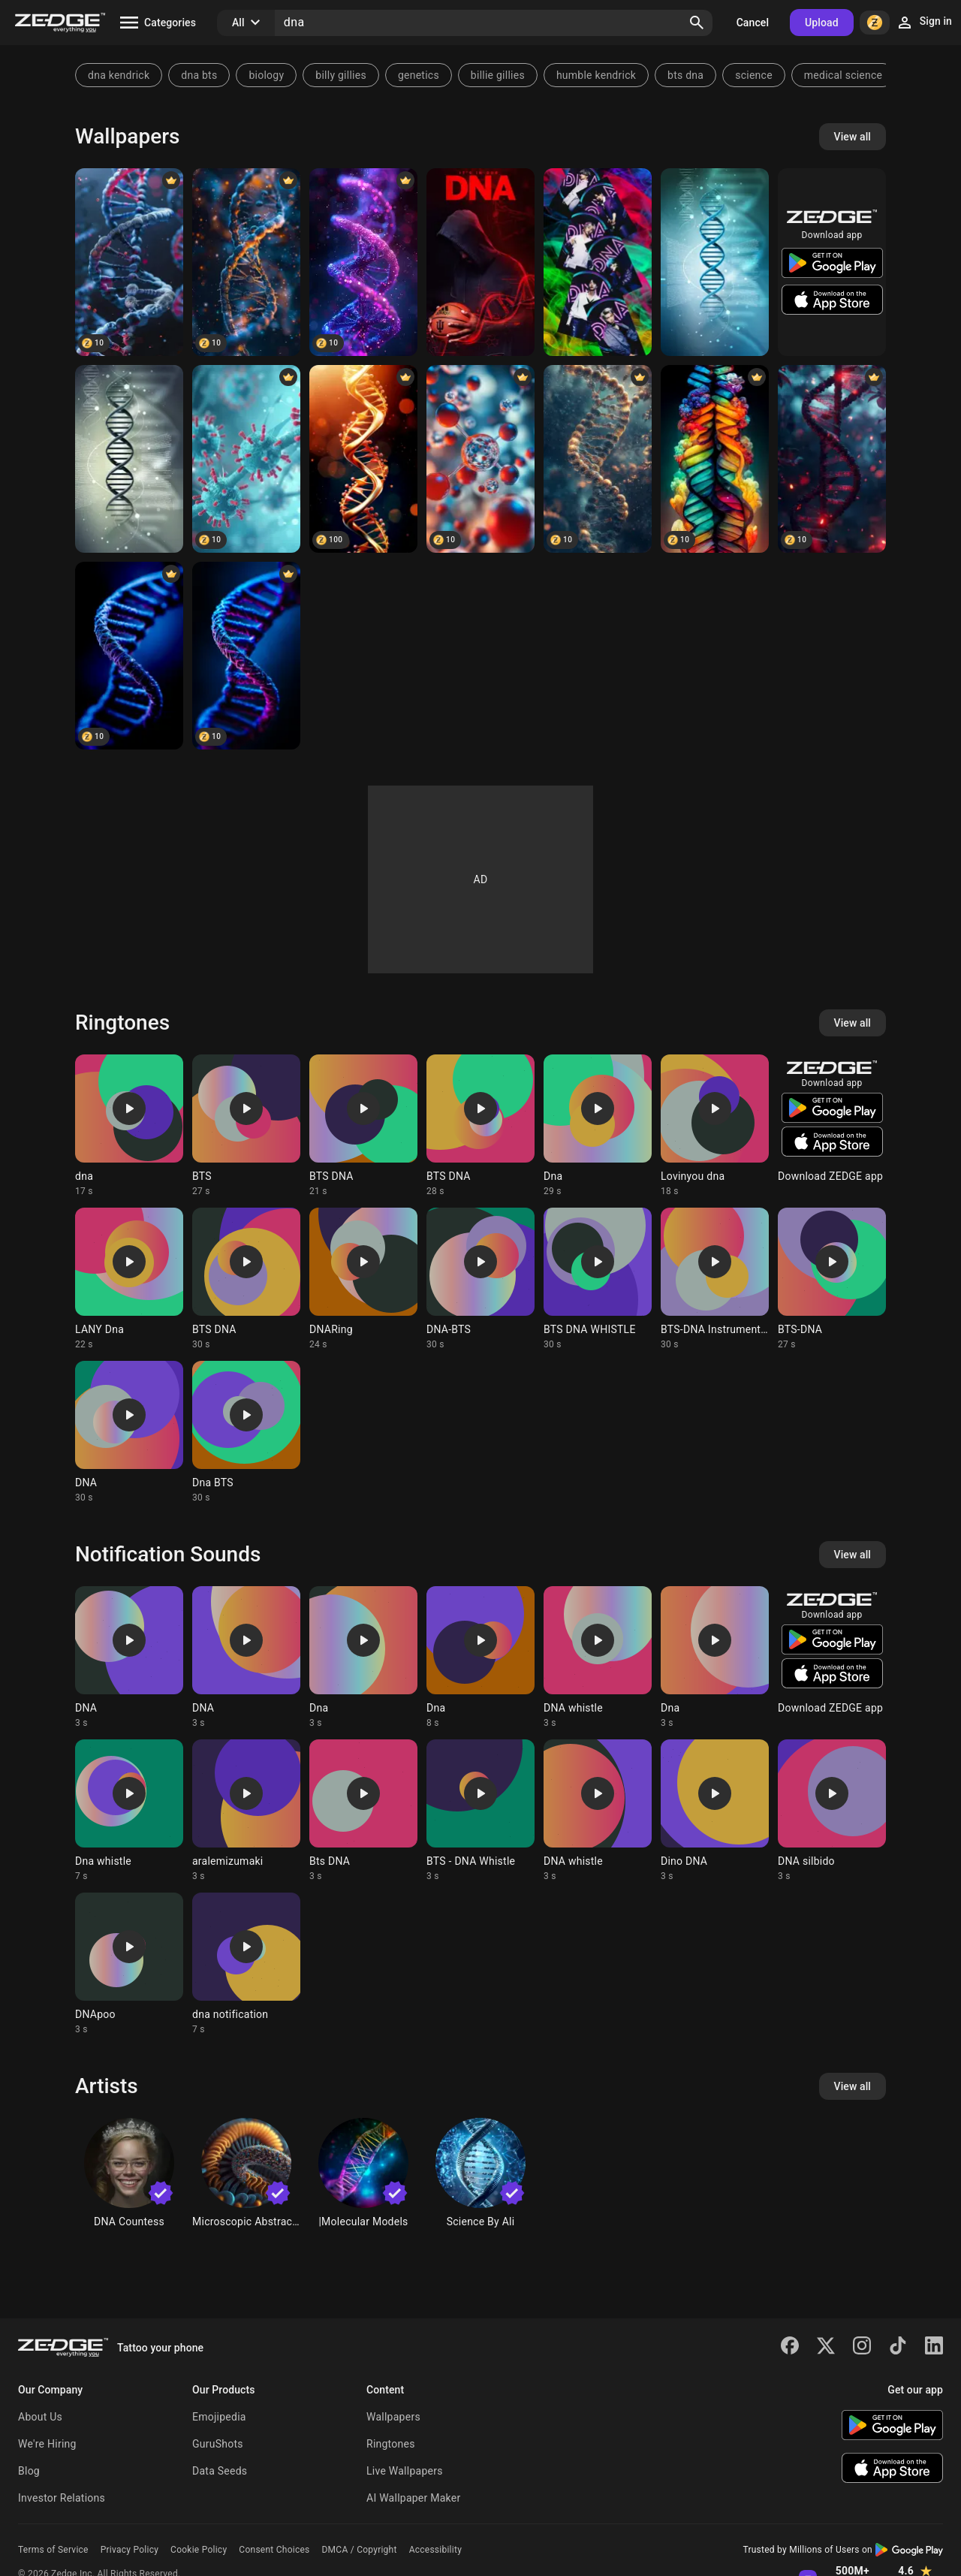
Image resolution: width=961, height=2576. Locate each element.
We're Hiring (47, 2444)
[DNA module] (246, 262)
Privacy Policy (129, 2549)
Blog (29, 2471)
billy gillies (340, 75)
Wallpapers (393, 2417)
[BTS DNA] (598, 262)
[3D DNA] (715, 262)
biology (266, 75)
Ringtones (390, 2444)
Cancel (753, 23)
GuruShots (217, 2444)
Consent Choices (274, 2549)
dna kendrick (118, 75)
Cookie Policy (198, 2549)
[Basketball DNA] (480, 262)
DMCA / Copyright (358, 2549)
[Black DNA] (832, 459)
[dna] (129, 459)
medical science (843, 75)
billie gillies (498, 75)
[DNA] (129, 262)
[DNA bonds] (480, 459)
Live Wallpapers (404, 2471)
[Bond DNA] (598, 459)
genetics (418, 75)
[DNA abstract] (363, 459)
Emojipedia (219, 2417)
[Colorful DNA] (715, 459)
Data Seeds (219, 2471)
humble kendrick (596, 75)
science (754, 75)
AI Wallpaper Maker (413, 2498)
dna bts (199, 75)
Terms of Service (53, 2549)
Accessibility (435, 2549)
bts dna (685, 75)
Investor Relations (61, 2498)
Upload (822, 23)
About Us (40, 2417)
